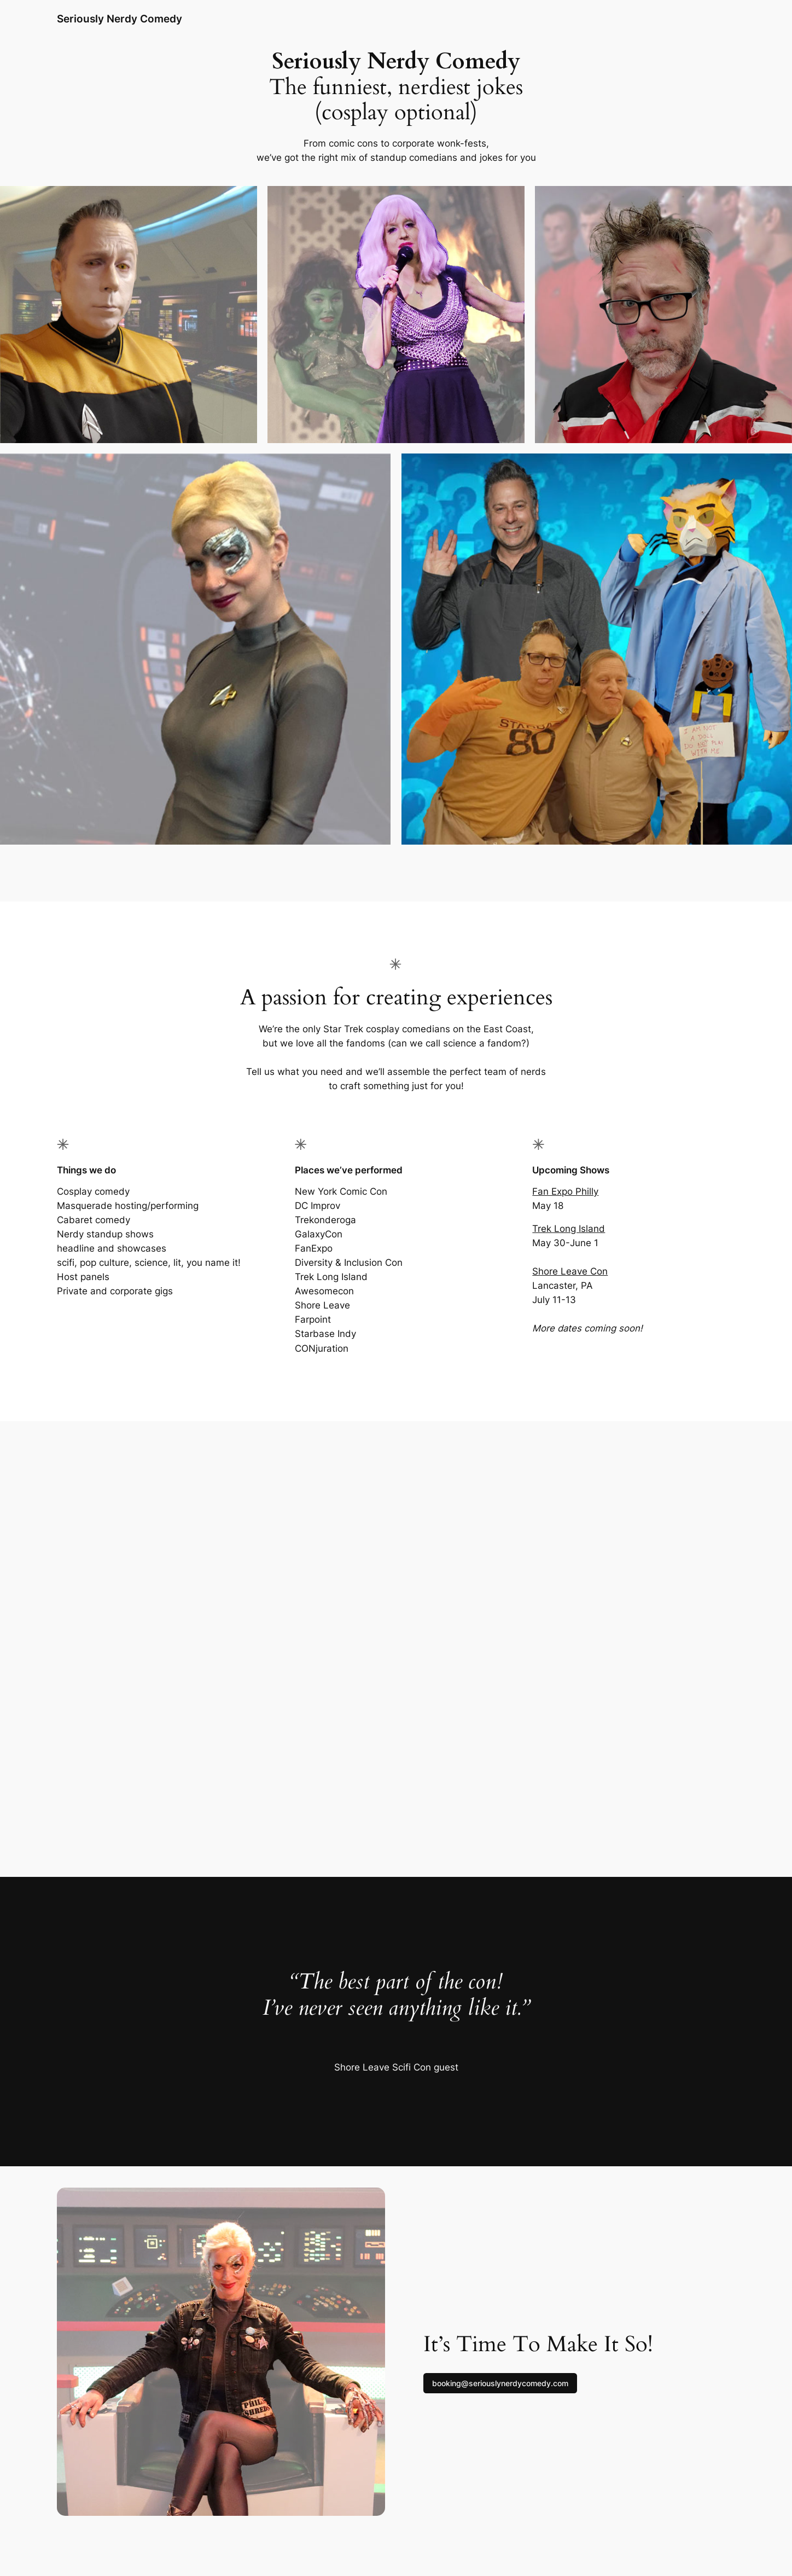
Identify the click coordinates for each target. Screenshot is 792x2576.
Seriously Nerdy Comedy (119, 18)
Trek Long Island (568, 1228)
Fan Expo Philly (565, 1191)
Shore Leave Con (570, 1271)
